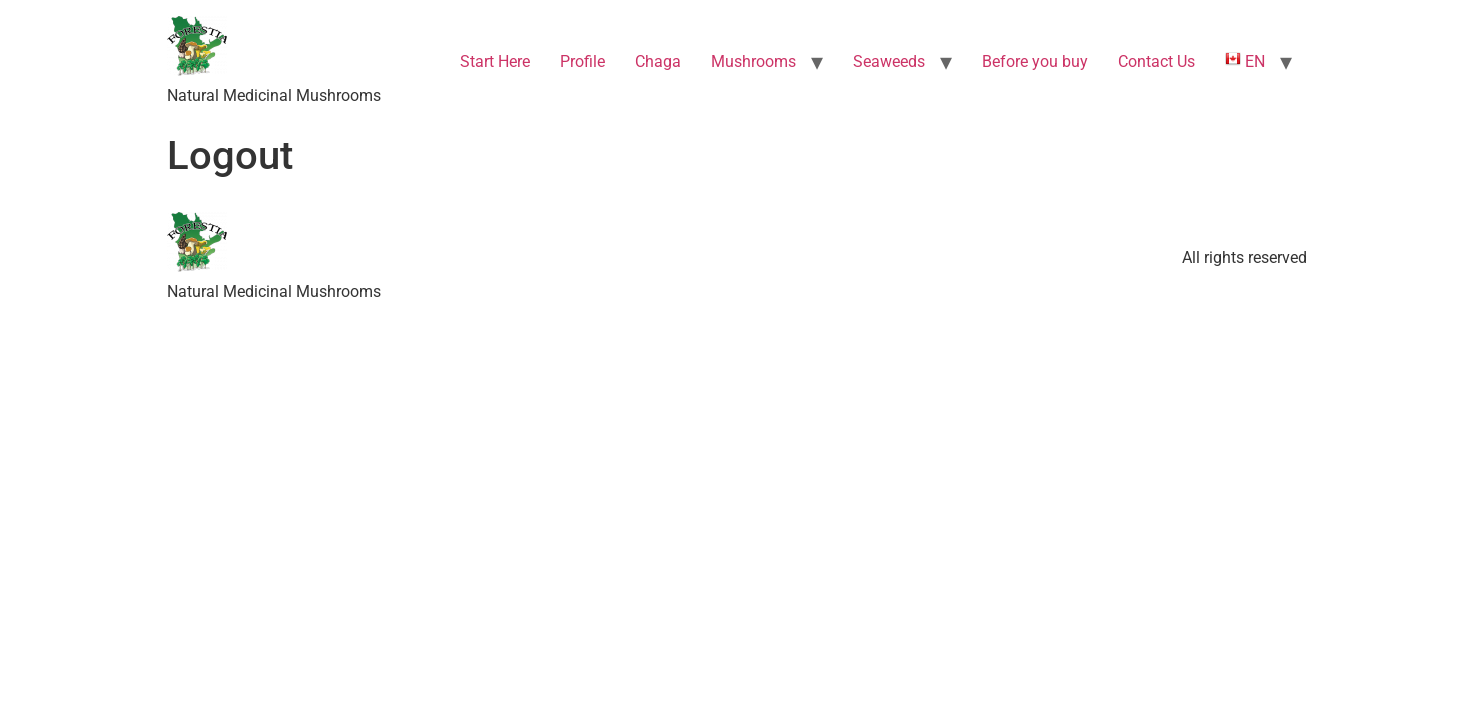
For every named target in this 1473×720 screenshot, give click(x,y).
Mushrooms (753, 61)
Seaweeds (889, 61)
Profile (582, 61)
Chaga (658, 61)
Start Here (495, 61)
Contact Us (1156, 61)
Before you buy (1035, 61)
